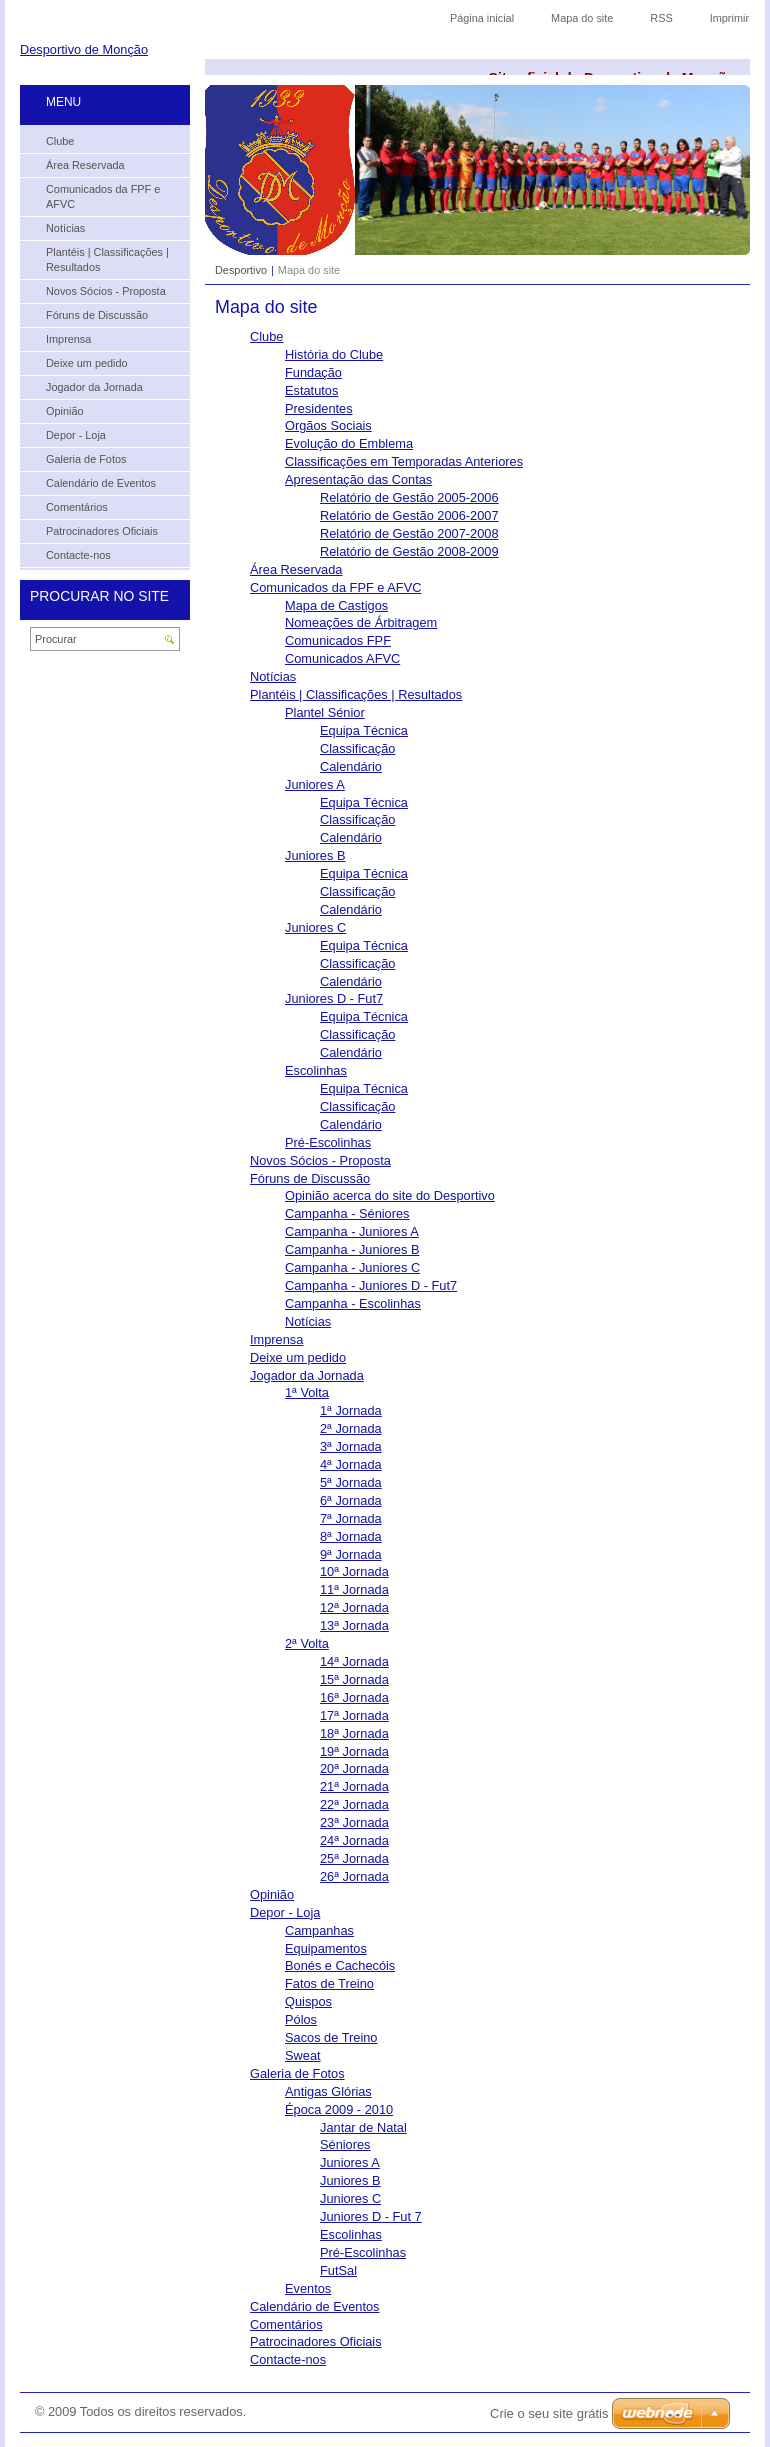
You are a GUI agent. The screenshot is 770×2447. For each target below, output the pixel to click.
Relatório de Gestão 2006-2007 (409, 515)
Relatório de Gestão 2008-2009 (409, 551)
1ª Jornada (351, 1410)
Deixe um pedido (298, 1357)
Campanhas (319, 1930)
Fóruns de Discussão (310, 1178)
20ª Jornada (354, 1768)
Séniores (345, 2144)
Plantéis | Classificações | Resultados (356, 694)
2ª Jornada (351, 1428)
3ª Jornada (351, 1446)
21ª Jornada (354, 1786)
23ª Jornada (354, 1822)
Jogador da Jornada (307, 1375)
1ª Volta (307, 1392)
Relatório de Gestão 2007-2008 (409, 533)
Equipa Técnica (364, 730)
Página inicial (482, 18)
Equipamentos (326, 1948)
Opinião (272, 1894)
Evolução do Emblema (349, 443)
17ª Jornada (354, 1715)
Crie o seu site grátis (549, 2413)
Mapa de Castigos (336, 605)
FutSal (338, 2270)
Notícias (273, 676)
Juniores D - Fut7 (334, 998)
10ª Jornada (354, 1571)
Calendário (351, 766)
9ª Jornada (351, 1554)
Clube (266, 336)
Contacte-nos (288, 2359)
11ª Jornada (354, 1589)
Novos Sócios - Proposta (320, 1160)
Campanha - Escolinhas (353, 1303)
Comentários (286, 2324)
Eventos (308, 2288)
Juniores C (315, 927)
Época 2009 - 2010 (339, 2109)
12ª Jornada (354, 1607)
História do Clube (334, 354)
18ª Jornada (354, 1733)
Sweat (303, 2055)
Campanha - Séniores (347, 1213)
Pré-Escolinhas (328, 1142)
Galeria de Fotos (297, 2073)
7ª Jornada (351, 1518)
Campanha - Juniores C (352, 1267)
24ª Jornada (354, 1840)
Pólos (301, 2019)
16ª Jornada (354, 1697)
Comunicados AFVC (342, 658)
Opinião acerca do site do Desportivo (390, 1195)
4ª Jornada (351, 1464)
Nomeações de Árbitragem (361, 622)
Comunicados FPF (338, 640)
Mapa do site (582, 18)
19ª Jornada (354, 1751)
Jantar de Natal (363, 2127)
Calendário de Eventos (314, 2306)
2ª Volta (307, 1643)
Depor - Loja (285, 1912)
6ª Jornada (351, 1500)
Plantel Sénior (325, 712)
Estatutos (311, 390)
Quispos (308, 2001)
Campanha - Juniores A (352, 1231)
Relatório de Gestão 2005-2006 (409, 497)
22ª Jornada (354, 1804)
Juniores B (315, 855)
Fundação (313, 372)
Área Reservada (296, 569)
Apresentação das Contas (358, 479)
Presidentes (319, 408)
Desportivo (241, 270)
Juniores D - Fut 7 (371, 2216)
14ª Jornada (354, 1661)
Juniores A (315, 784)
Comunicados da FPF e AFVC (335, 587)
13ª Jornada (354, 1625)
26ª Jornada (354, 1876)
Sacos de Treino (331, 2037)
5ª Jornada (351, 1482)
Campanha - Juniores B (352, 1249)
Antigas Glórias (328, 2091)
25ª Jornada (354, 1858)
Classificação (357, 748)
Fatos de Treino (329, 1983)
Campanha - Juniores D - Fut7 (371, 1285)
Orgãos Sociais (328, 425)
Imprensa (276, 1339)
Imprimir (729, 18)
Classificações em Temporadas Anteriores (404, 461)
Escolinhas (316, 1070)
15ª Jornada (354, 1679)
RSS (661, 18)
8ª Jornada (351, 1536)
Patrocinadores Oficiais (316, 2341)
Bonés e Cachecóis (340, 1965)
